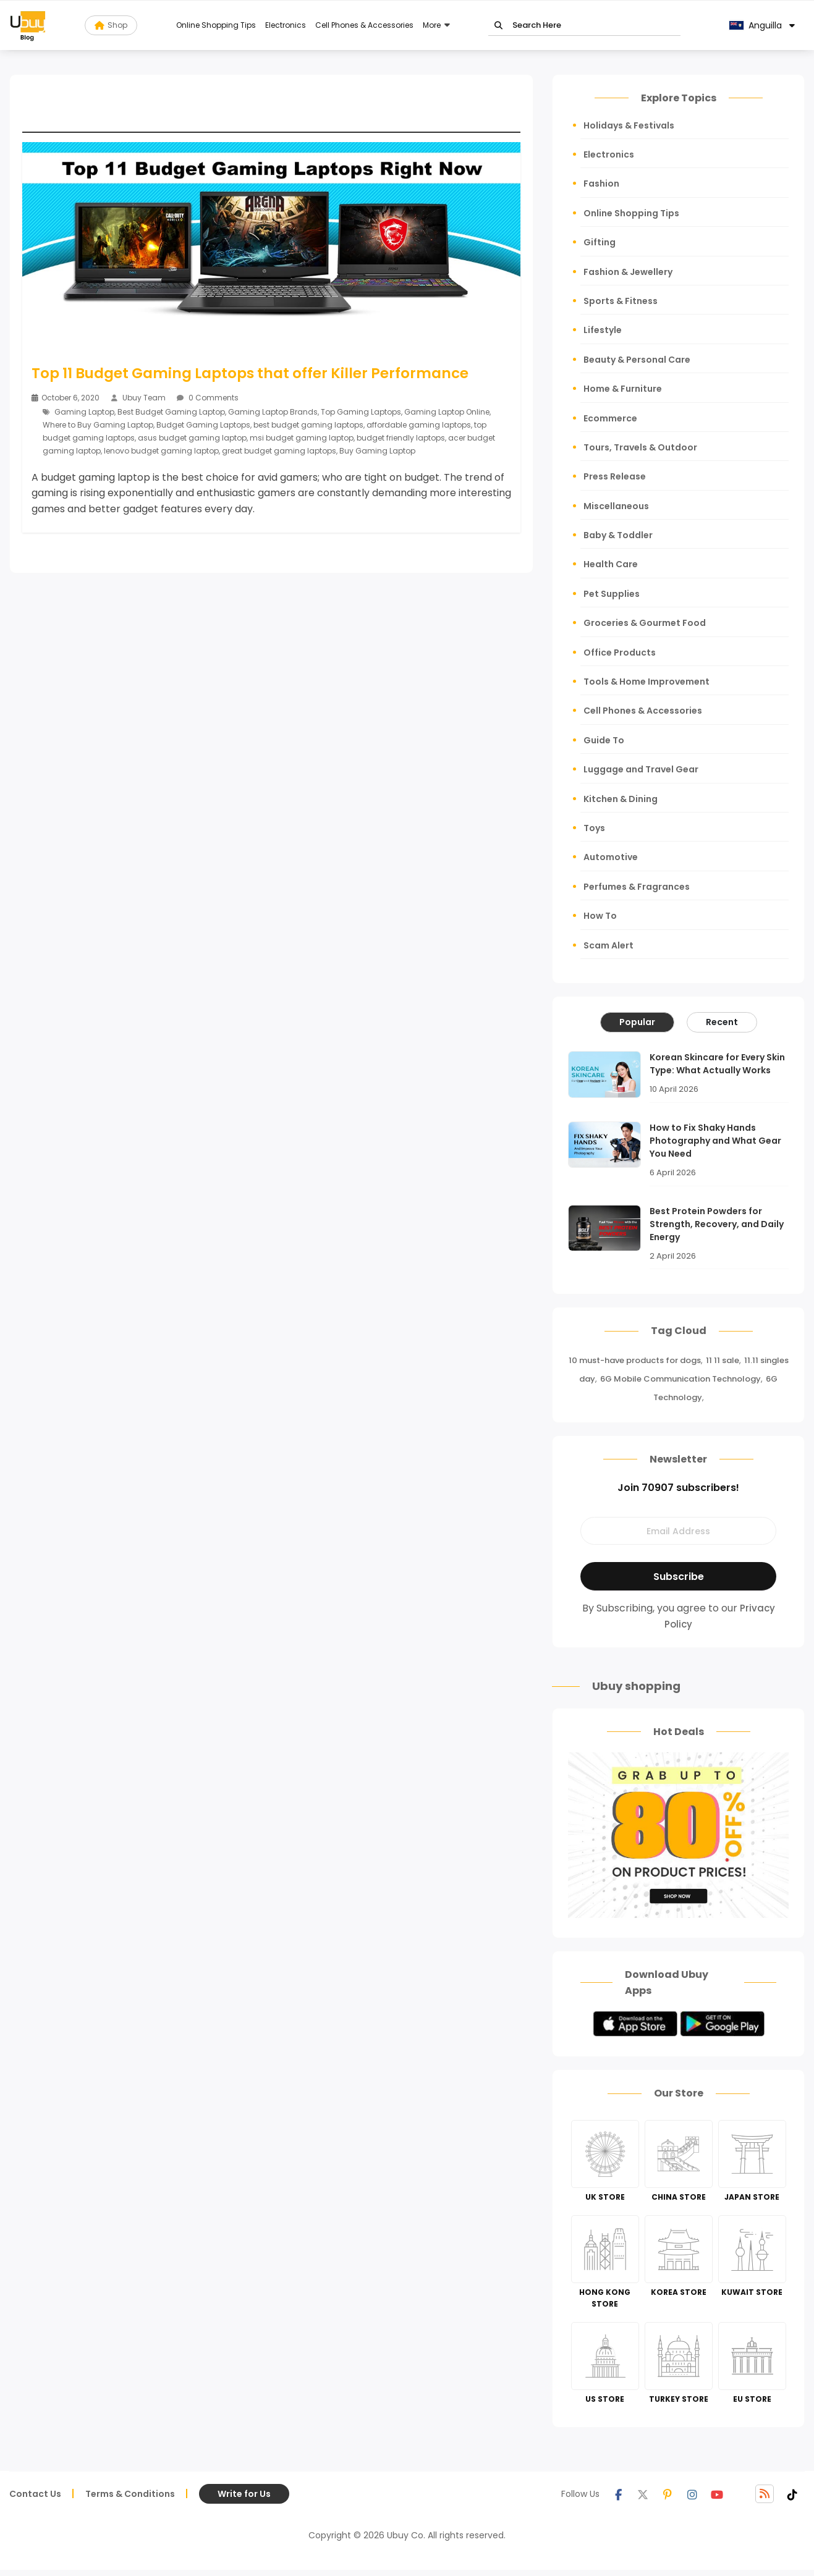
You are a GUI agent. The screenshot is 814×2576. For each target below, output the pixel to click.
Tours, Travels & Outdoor (640, 447)
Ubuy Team (144, 397)
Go (498, 26)
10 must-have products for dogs (635, 1360)
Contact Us (35, 2494)
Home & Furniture (622, 388)
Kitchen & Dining (620, 799)
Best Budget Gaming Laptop (171, 411)
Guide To (603, 740)
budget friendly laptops (401, 437)
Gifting (599, 242)
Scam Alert (608, 945)
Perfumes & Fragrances (636, 886)
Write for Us (244, 2494)
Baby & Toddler (618, 535)
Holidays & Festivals (628, 125)
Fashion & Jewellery (627, 272)
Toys (594, 828)
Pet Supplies (611, 594)
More (432, 25)
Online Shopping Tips (216, 25)
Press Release (614, 476)
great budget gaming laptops (279, 450)
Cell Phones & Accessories (364, 25)
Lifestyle (602, 330)
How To (600, 916)
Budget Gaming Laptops (203, 424)
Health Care (610, 564)
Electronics (285, 25)
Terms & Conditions (130, 2494)
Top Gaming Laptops (361, 411)
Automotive (610, 857)
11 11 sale (722, 1360)
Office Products (619, 652)
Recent (722, 1022)
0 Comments (208, 397)
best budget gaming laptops (308, 424)
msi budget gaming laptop (302, 437)
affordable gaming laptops (419, 424)
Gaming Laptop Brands (273, 411)
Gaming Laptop (84, 411)
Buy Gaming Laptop (377, 450)
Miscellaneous (616, 506)
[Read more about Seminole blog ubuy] (27, 25)
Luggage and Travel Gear (640, 769)
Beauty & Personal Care (636, 359)
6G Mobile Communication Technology (680, 1379)
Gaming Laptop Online (447, 411)
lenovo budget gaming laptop (161, 450)
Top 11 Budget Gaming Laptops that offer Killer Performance (250, 373)
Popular (637, 1022)
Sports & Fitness (620, 301)
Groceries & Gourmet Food (644, 623)
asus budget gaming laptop (192, 437)
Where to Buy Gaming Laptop (98, 424)
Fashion (601, 183)
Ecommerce (610, 418)
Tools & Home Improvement (646, 681)
